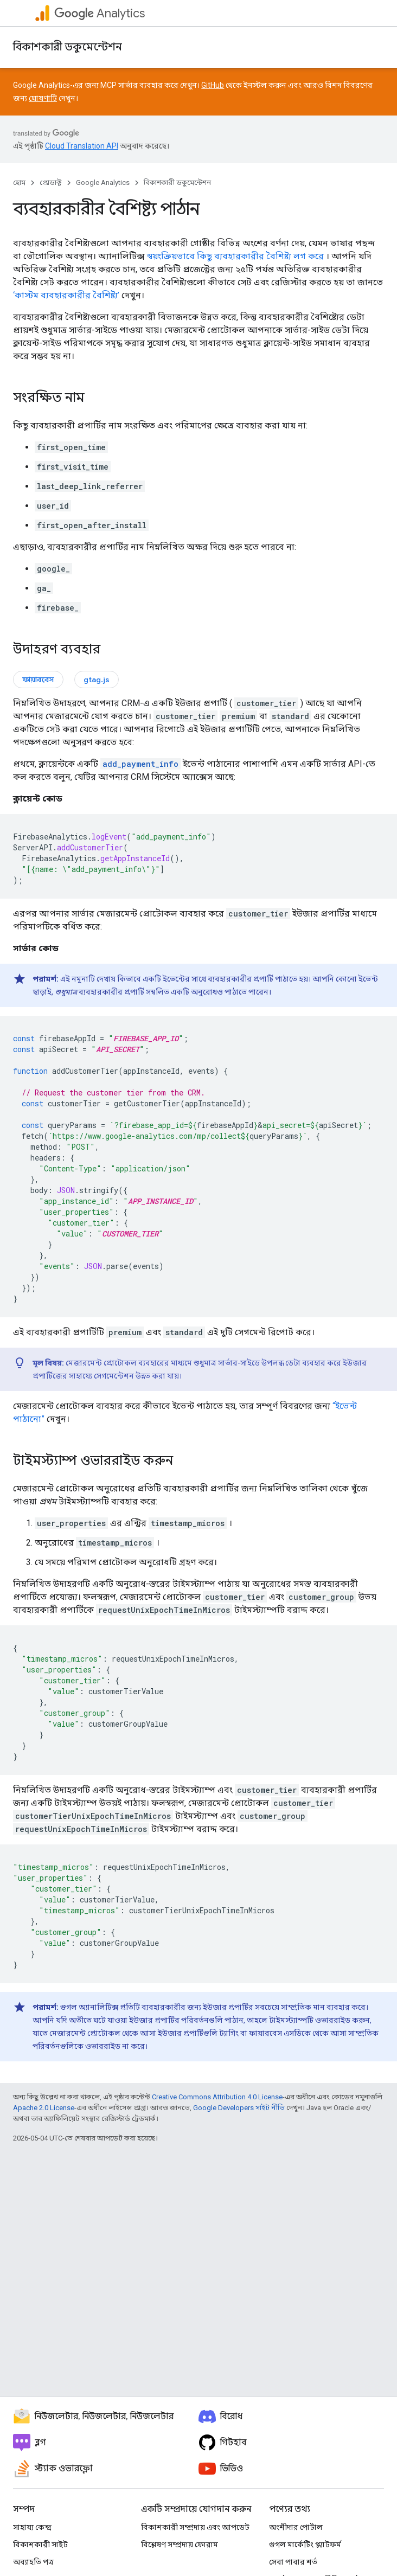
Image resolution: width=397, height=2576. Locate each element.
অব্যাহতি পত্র (33, 2562)
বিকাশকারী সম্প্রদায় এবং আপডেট (195, 2527)
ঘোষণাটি (43, 98)
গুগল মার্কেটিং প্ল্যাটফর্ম (305, 2544)
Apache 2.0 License (43, 2108)
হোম (19, 182)
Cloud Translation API (81, 146)
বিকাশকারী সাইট (40, 2544)
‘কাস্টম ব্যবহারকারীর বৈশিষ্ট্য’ (66, 295)
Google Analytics (103, 182)
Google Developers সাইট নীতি (239, 2108)
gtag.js (97, 679)
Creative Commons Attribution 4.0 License (217, 2097)
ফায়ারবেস (38, 679)
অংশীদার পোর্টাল (296, 2527)
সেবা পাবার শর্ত (293, 2562)
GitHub (212, 85)
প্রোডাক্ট (51, 182)
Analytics (99, 13)
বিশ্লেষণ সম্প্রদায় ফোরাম (179, 2544)
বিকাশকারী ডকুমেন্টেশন (67, 47)
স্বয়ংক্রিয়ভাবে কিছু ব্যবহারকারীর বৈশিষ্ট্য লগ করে (235, 256)
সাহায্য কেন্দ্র (32, 2527)
